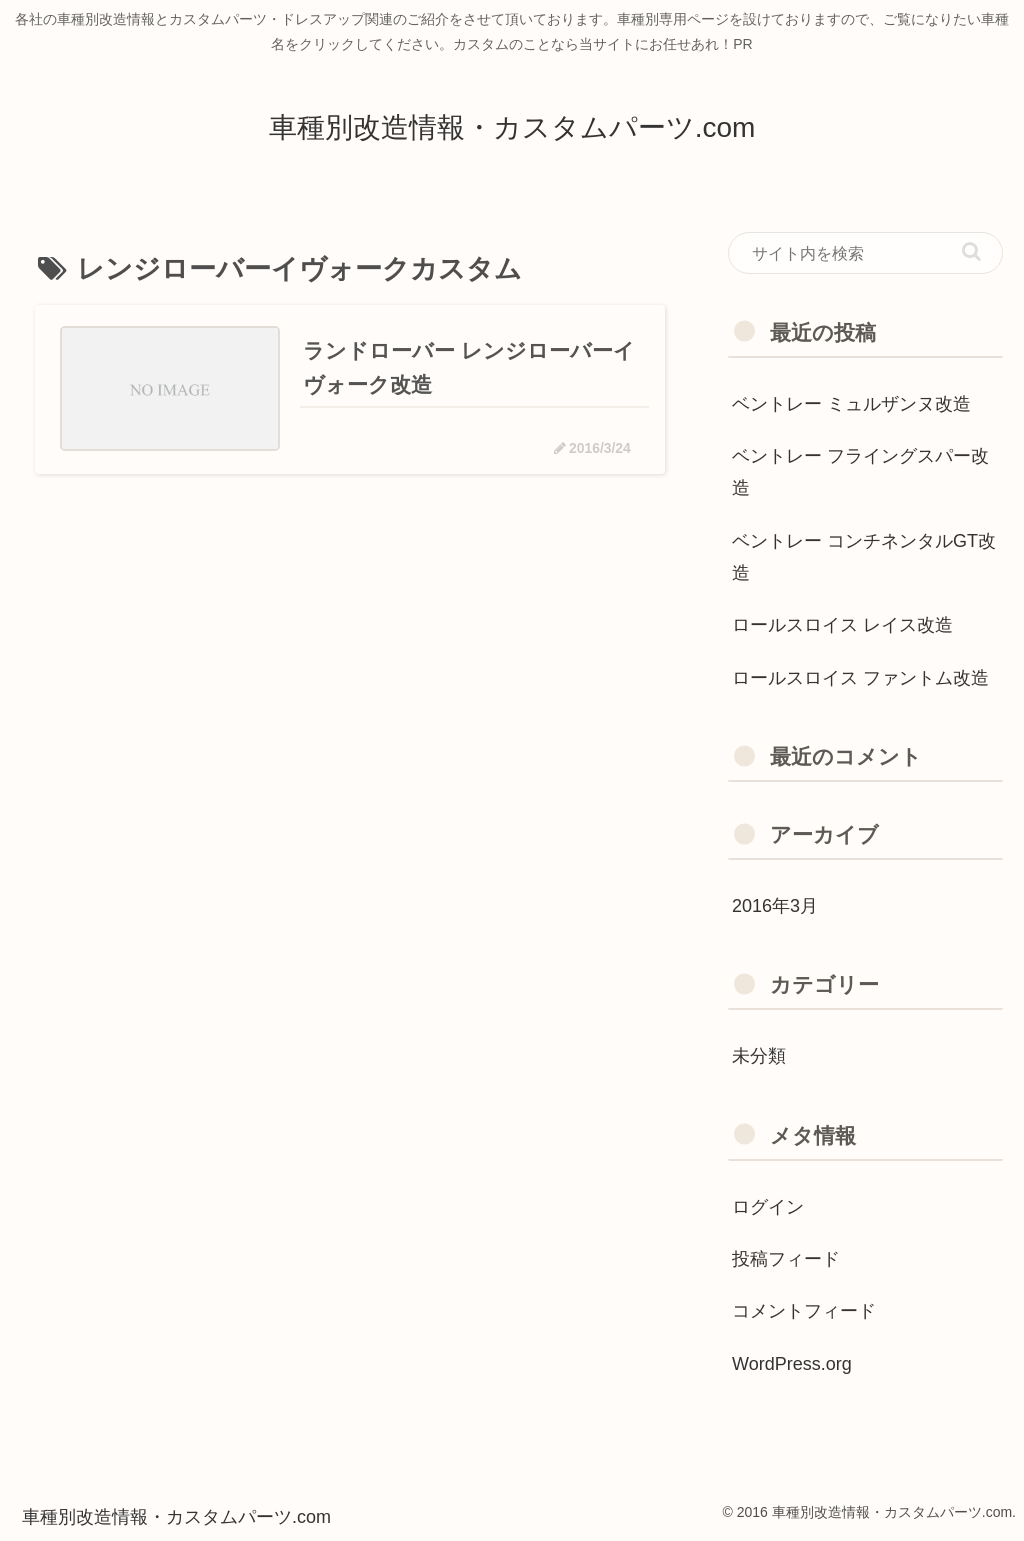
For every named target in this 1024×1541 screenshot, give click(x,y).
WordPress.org (792, 1364)
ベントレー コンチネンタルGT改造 (864, 557)
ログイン (768, 1207)
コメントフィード (804, 1311)
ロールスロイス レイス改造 (842, 625)
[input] (865, 253)
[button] (971, 251)
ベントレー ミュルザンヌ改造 (851, 404)
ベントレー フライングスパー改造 (860, 472)
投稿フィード (786, 1259)
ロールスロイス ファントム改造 (860, 678)
